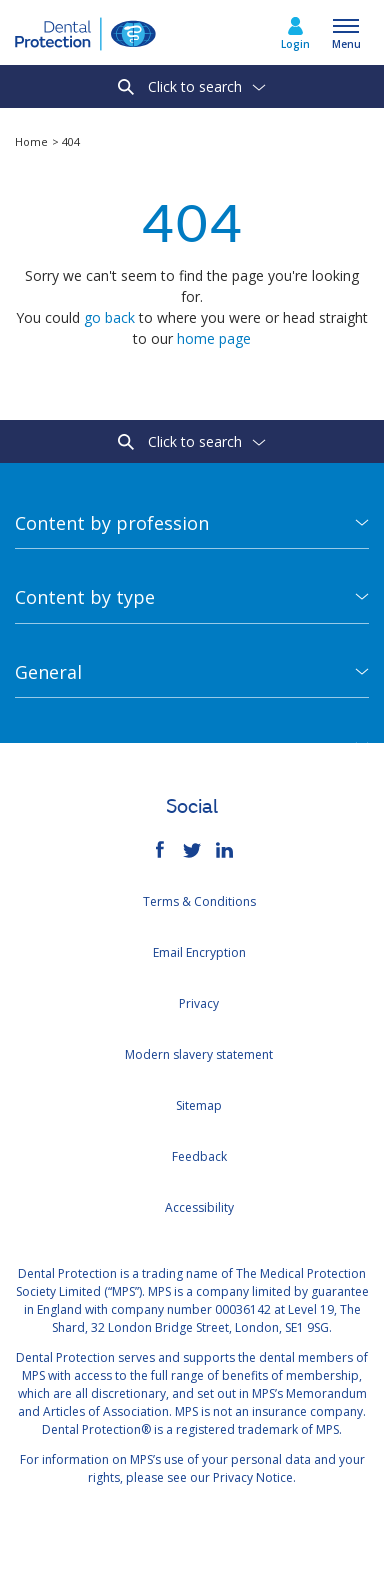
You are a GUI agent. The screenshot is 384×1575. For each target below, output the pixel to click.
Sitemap (199, 1105)
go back (109, 317)
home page (214, 338)
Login (295, 44)
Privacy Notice (253, 1477)
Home (33, 141)
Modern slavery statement (199, 1054)
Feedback (199, 1156)
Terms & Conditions (199, 901)
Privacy (199, 1003)
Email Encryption (199, 952)
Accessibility (199, 1207)
